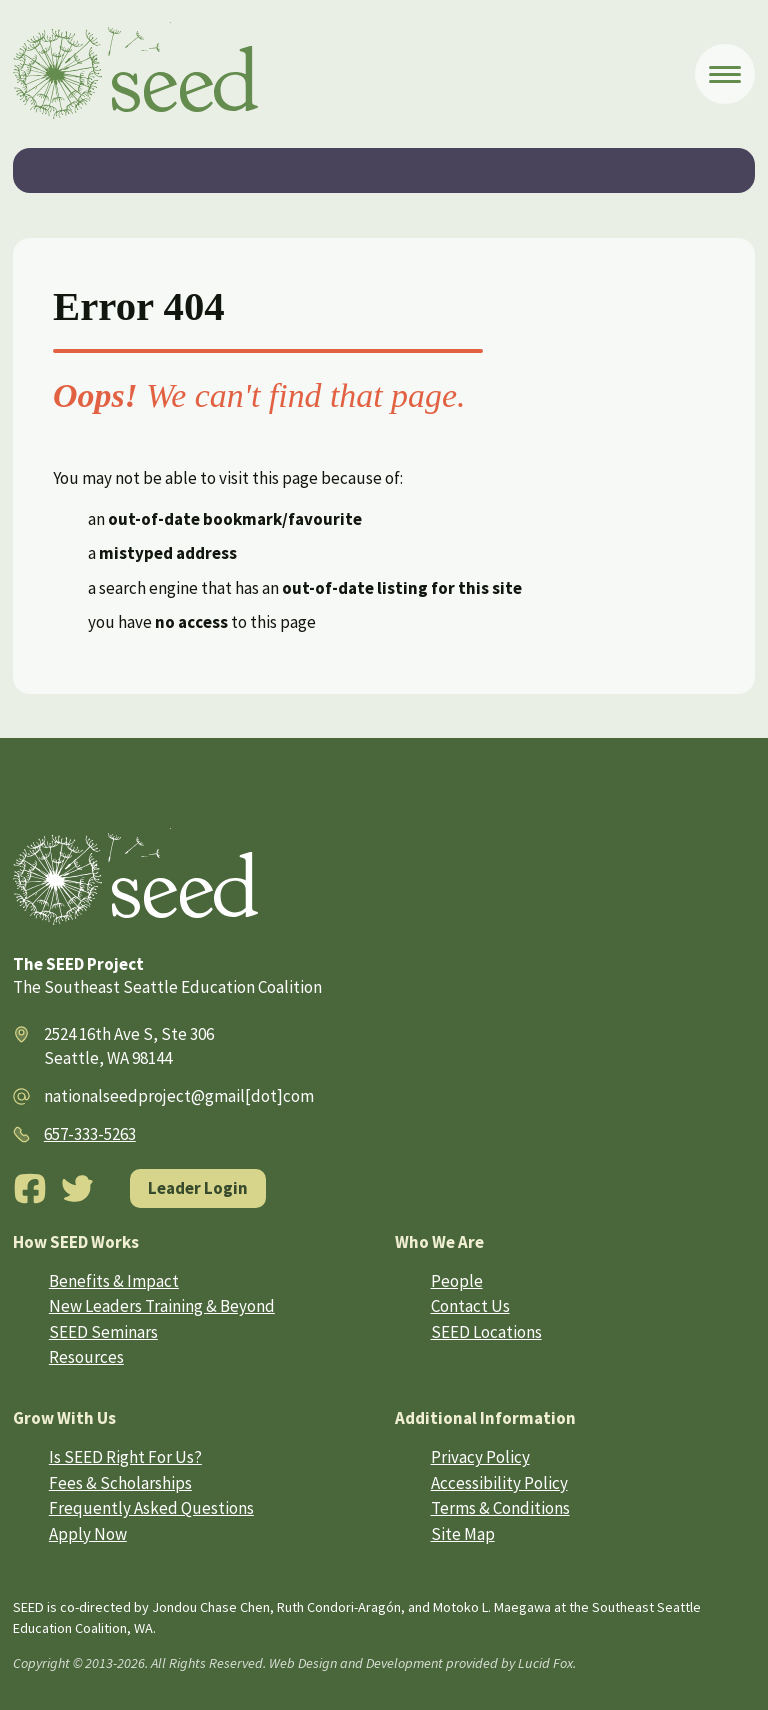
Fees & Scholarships (120, 1483)
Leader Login (198, 1188)
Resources (86, 1357)
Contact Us (470, 1306)
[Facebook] (30, 1189)
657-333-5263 (90, 1134)
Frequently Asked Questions (151, 1508)
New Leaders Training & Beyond (162, 1306)
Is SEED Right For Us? (125, 1457)
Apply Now (88, 1534)
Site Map (463, 1534)
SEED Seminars (103, 1332)
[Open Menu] (725, 74)
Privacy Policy (480, 1457)
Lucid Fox (545, 1663)
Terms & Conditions (500, 1508)
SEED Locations (486, 1332)
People (457, 1281)
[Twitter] (78, 1189)
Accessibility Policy (499, 1483)
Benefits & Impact (114, 1281)
